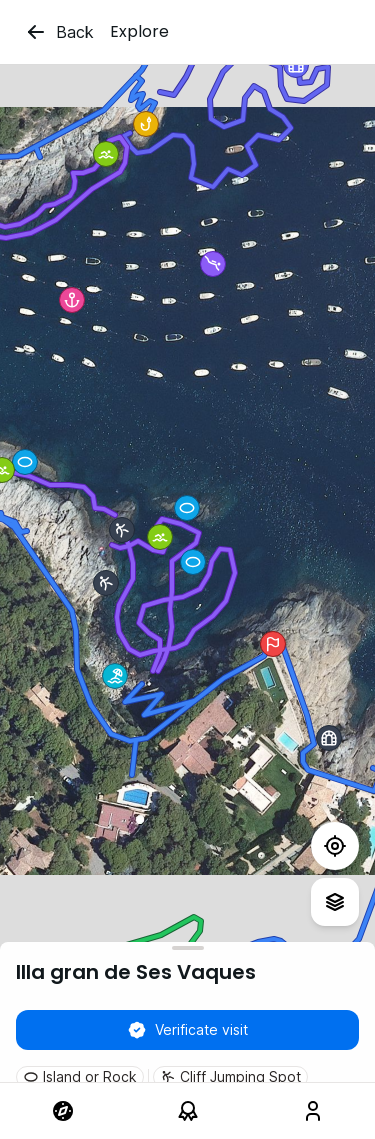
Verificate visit (187, 1030)
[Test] (335, 846)
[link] (62, 1111)
